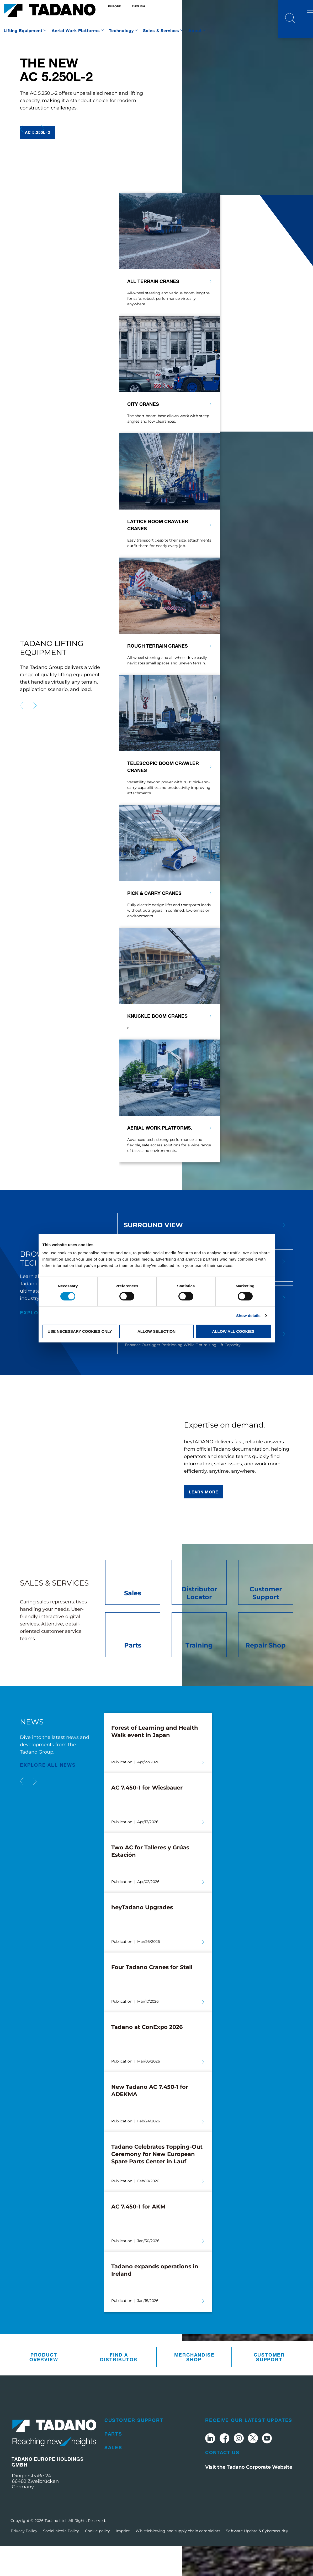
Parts (113, 2463)
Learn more (204, 1521)
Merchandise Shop (194, 2386)
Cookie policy (97, 2560)
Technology (121, 30)
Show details (248, 1315)
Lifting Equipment (23, 30)
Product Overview (43, 2386)
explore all (39, 1342)
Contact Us (222, 2481)
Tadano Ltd (56, 2550)
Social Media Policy (61, 2560)
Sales (113, 2477)
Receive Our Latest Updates (248, 2450)
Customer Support (269, 2386)
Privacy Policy (24, 2560)
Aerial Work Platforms (76, 30)
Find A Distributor (118, 2386)
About (194, 30)
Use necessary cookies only (79, 1331)
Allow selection (156, 1331)
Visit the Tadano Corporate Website (248, 2497)
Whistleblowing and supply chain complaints (178, 2560)
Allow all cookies (233, 1331)
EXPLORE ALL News (48, 1794)
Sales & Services (161, 30)
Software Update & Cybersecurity (257, 2560)
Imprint (123, 2560)
